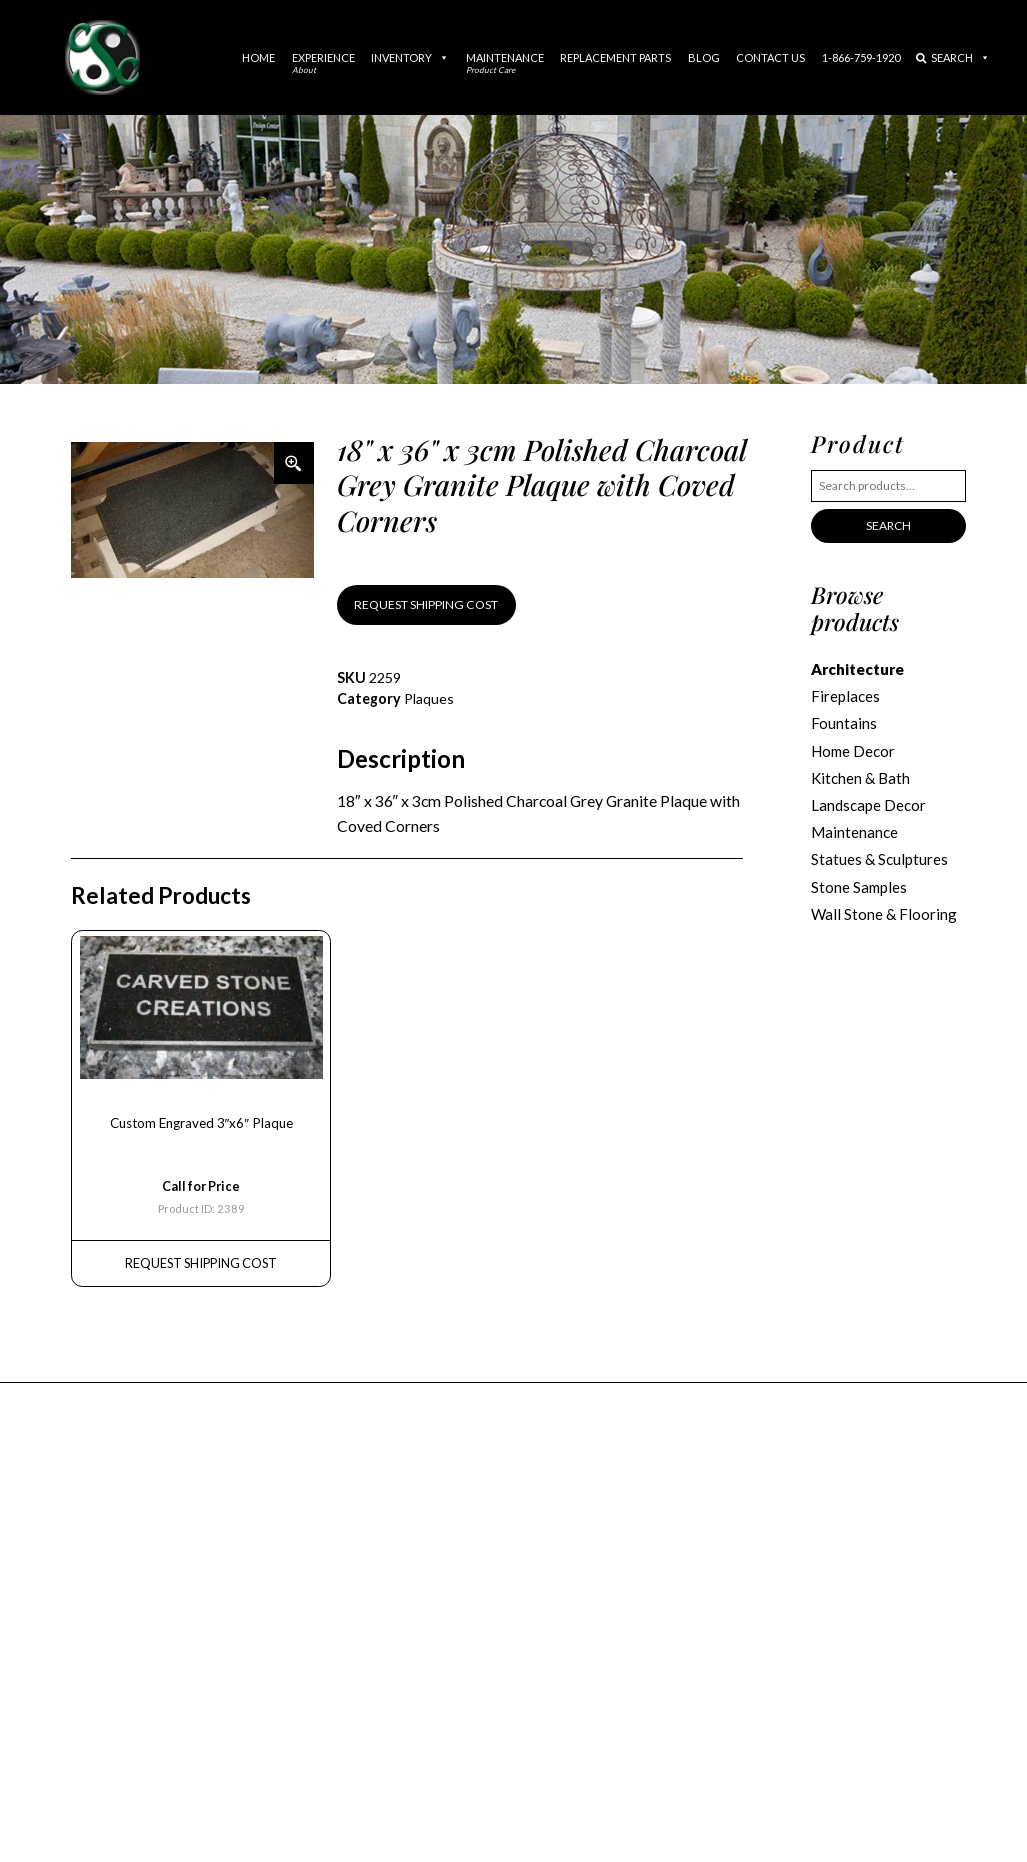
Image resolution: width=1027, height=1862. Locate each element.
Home (258, 57)
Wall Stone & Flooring (884, 914)
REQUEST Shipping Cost (201, 1263)
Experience (323, 63)
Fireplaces (845, 696)
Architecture (857, 669)
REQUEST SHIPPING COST (426, 604)
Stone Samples (859, 887)
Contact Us (770, 57)
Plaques (429, 698)
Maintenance (505, 63)
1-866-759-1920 (861, 57)
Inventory (410, 57)
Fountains (844, 723)
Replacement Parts (615, 57)
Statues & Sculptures (879, 859)
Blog (704, 57)
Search (953, 57)
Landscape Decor (868, 805)
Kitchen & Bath (860, 778)
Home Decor (853, 751)
